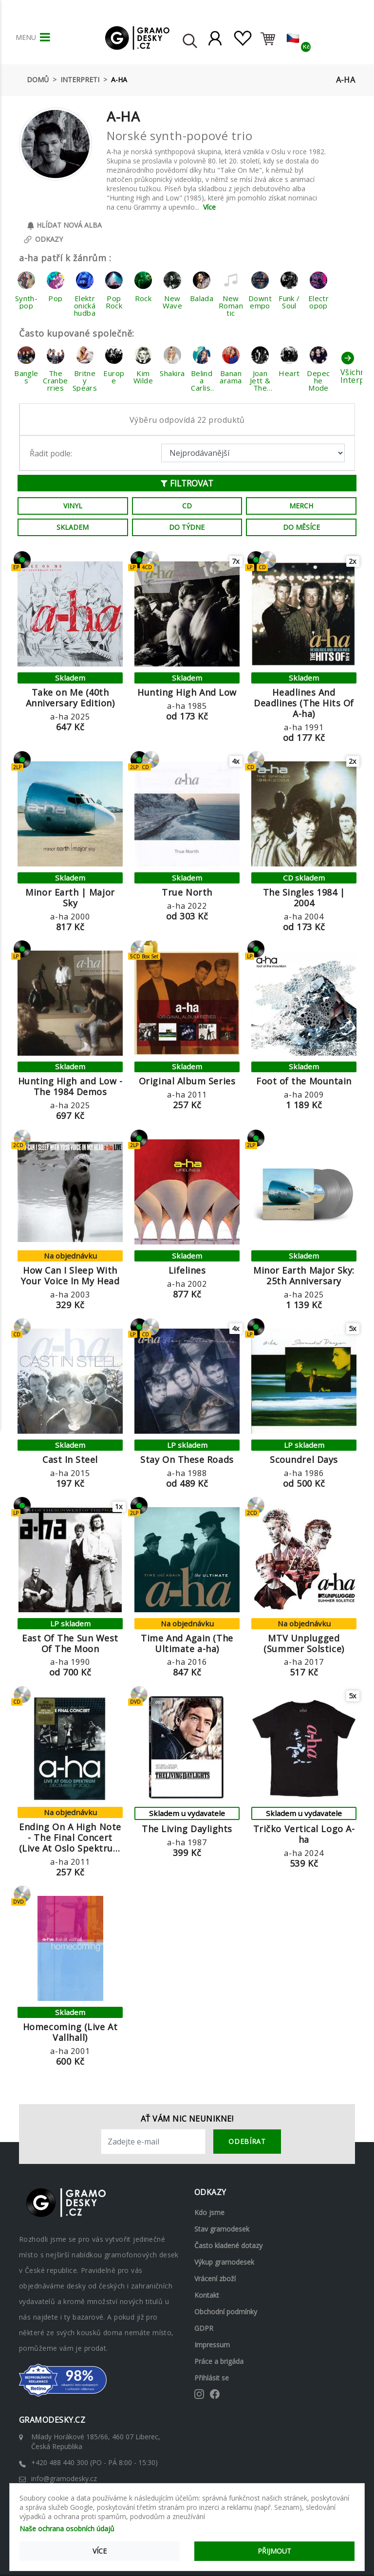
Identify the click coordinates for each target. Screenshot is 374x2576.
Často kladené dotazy (228, 2245)
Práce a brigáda (218, 2360)
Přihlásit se (211, 2377)
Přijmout (274, 2551)
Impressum (212, 2344)
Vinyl (72, 505)
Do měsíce (301, 527)
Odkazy (42, 239)
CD (187, 505)
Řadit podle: (51, 453)
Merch (301, 505)
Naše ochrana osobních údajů (66, 2528)
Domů (38, 79)
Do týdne (187, 527)
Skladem (72, 527)
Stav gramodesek (221, 2228)
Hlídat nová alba (64, 225)
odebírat (247, 2140)
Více (209, 207)
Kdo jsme (209, 2211)
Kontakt (206, 2294)
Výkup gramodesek (224, 2261)
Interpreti (79, 79)
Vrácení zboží (215, 2278)
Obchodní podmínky (225, 2311)
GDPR (203, 2327)
